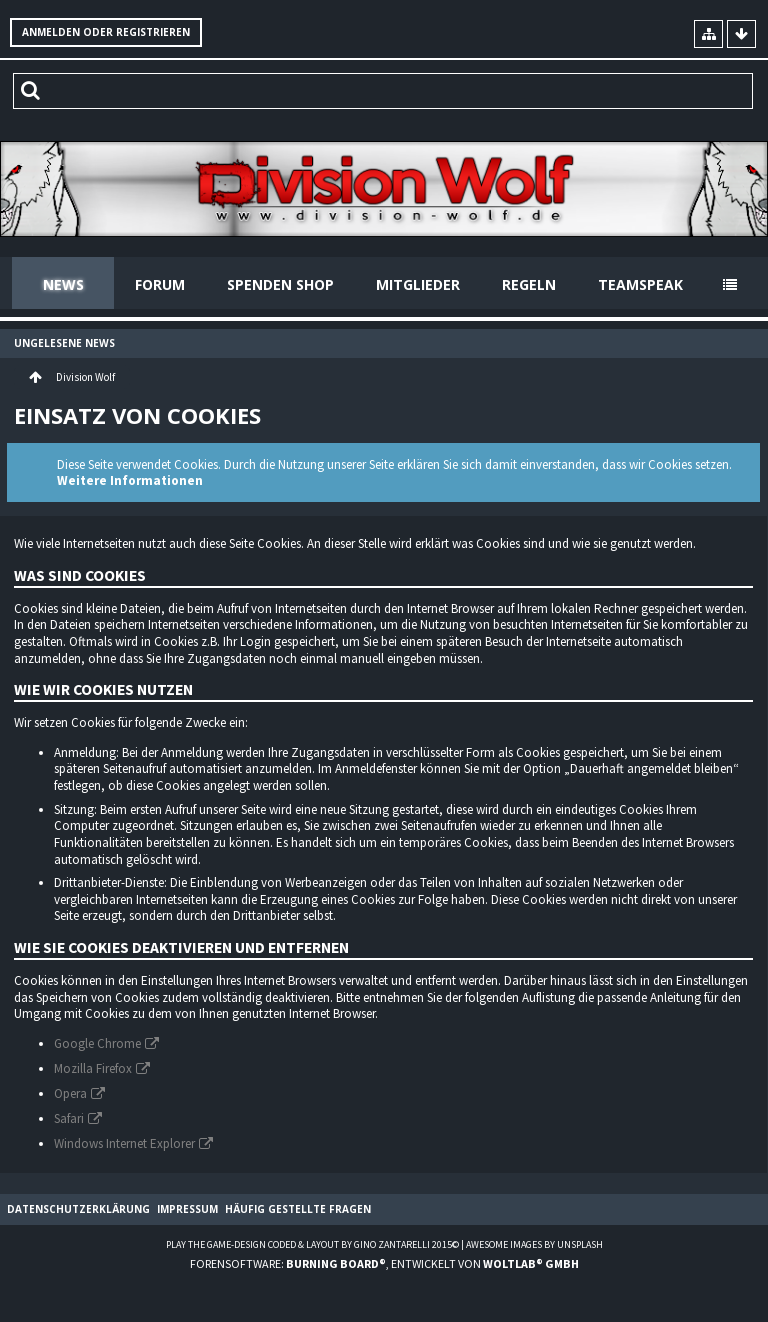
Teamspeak (640, 284)
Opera (70, 1093)
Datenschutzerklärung (78, 1209)
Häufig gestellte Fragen (298, 1209)
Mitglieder (418, 284)
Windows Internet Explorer (124, 1143)
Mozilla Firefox (93, 1068)
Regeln (529, 284)
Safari (69, 1118)
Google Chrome (97, 1043)
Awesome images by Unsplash (534, 1244)
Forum (160, 284)
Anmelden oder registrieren (106, 32)
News (63, 284)
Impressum (187, 1209)
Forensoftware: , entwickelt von (384, 1263)
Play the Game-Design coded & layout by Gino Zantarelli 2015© (312, 1244)
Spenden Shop (280, 284)
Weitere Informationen (130, 480)
